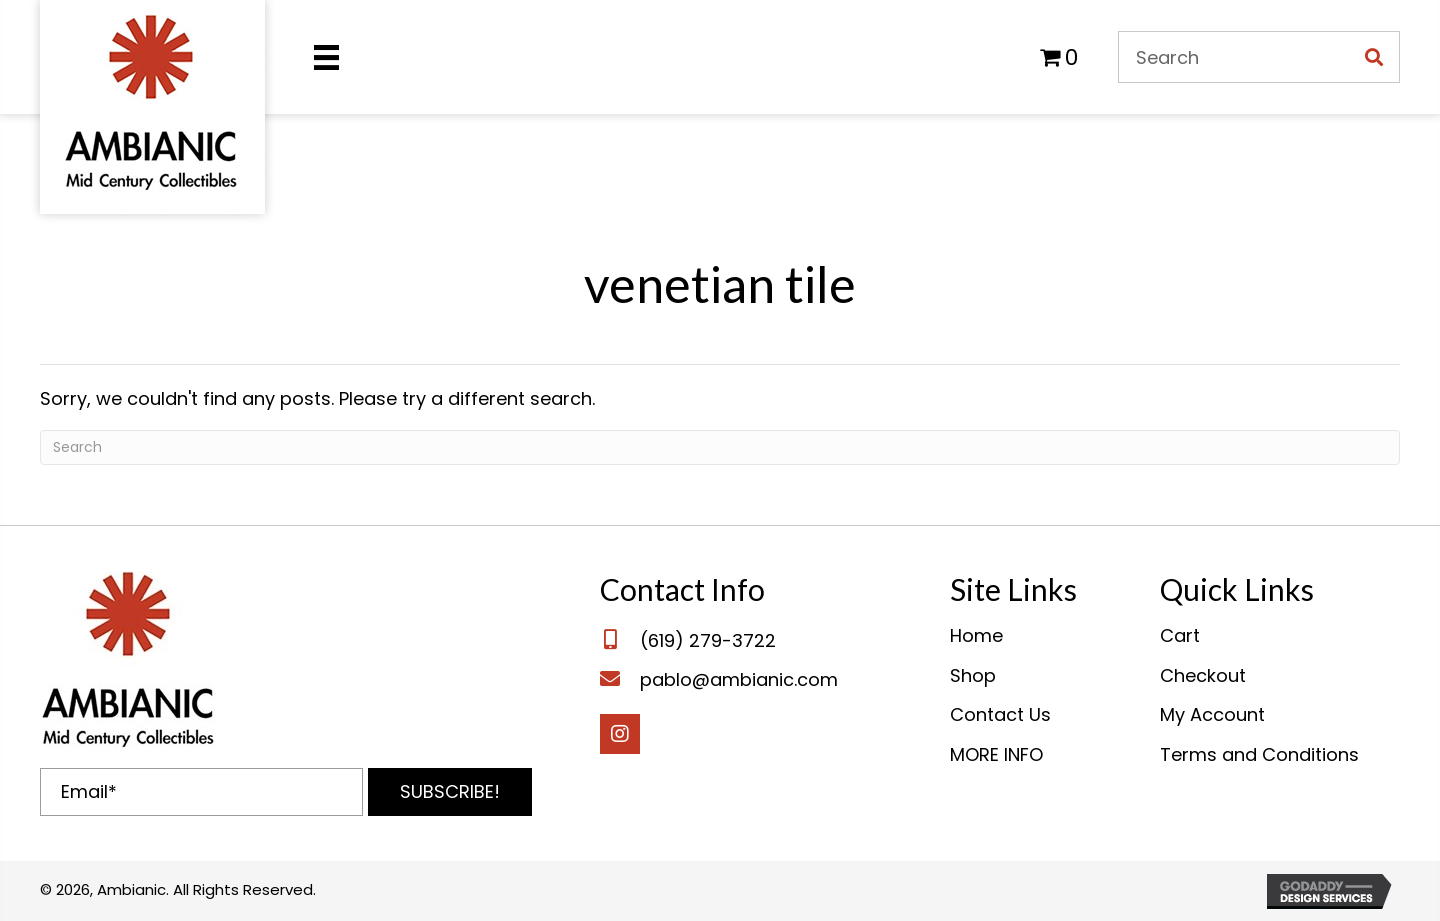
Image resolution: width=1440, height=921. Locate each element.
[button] (450, 792)
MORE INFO (996, 754)
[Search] (720, 447)
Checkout (1203, 675)
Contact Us (1000, 714)
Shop (973, 675)
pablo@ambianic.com (739, 679)
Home (976, 635)
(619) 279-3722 (708, 640)
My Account (1212, 714)
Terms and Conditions (1259, 754)
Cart (1180, 635)
